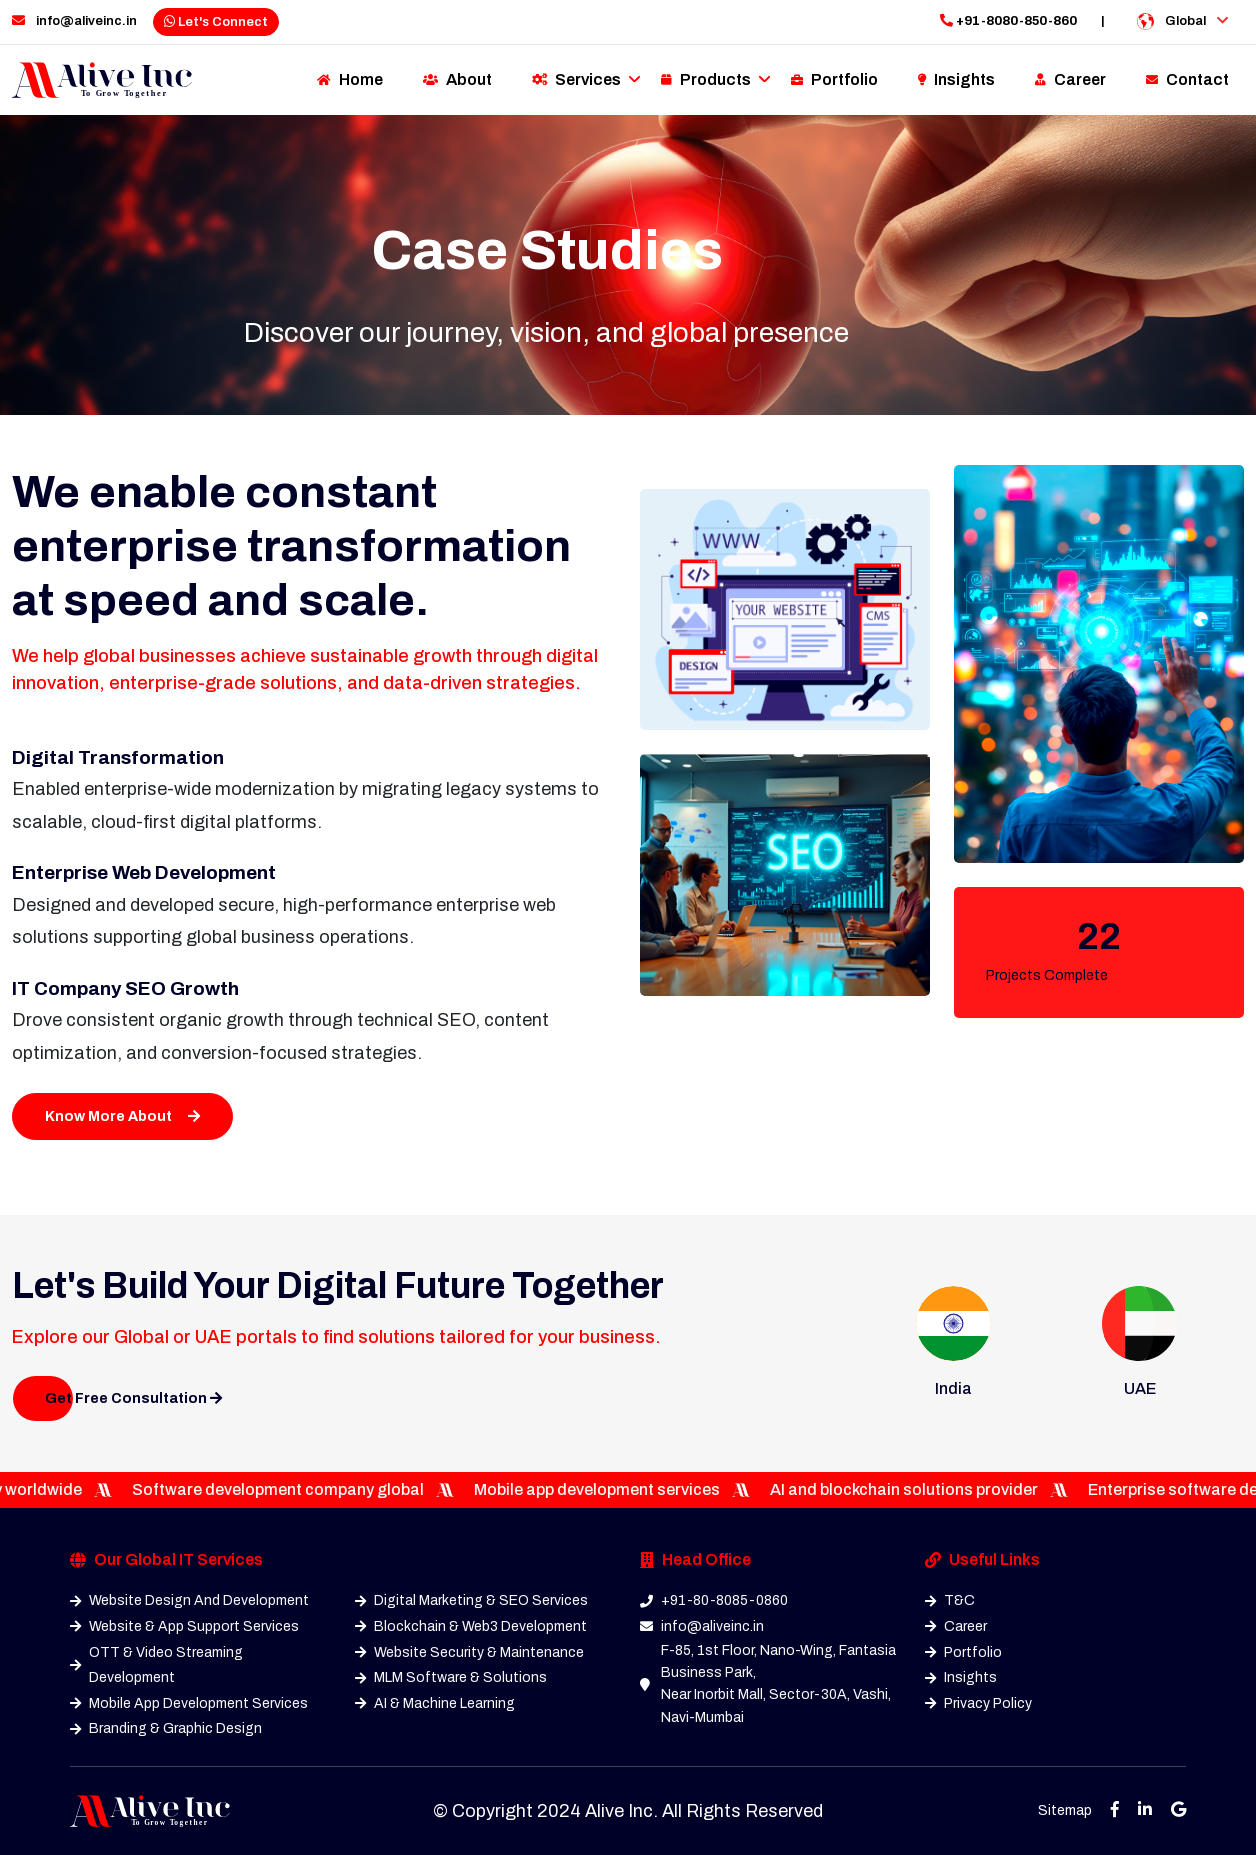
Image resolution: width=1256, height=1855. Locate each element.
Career (1070, 79)
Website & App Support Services (184, 1626)
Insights (956, 79)
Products (706, 79)
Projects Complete (1047, 975)
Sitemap (1065, 1810)
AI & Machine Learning (435, 1703)
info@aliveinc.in (74, 21)
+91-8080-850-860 (1008, 21)
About (457, 79)
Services (576, 79)
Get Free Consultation (133, 1398)
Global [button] (1182, 21)
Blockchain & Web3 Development (471, 1626)
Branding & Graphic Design (166, 1728)
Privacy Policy (978, 1703)
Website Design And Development (189, 1600)
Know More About (122, 1116)
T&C (950, 1600)
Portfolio (834, 79)
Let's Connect (216, 22)
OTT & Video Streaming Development (156, 1665)
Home (350, 79)
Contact (1187, 79)
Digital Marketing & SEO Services (471, 1600)
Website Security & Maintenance (469, 1652)
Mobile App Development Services (189, 1703)
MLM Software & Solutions (451, 1677)
